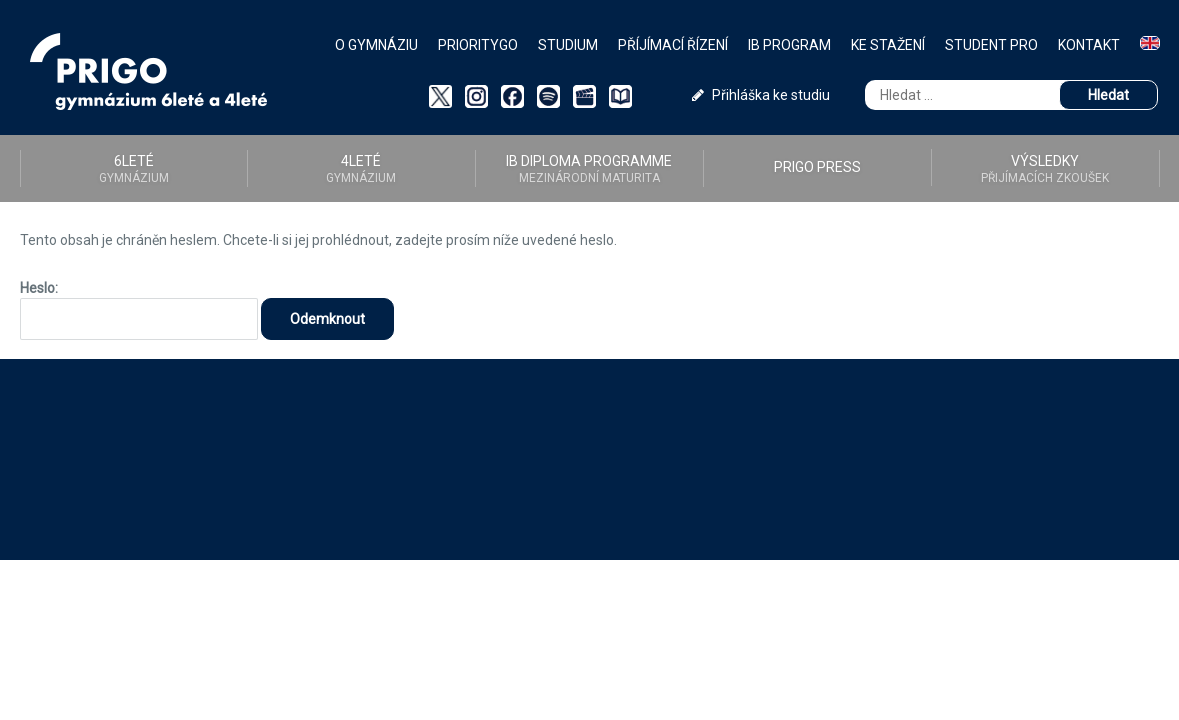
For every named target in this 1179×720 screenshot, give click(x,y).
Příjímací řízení (673, 45)
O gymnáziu (376, 45)
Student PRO (991, 45)
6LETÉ (134, 169)
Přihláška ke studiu (761, 95)
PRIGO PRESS (817, 167)
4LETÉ (361, 169)
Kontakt (1089, 45)
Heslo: (139, 310)
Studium (568, 45)
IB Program (789, 45)
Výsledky (1045, 169)
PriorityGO (478, 45)
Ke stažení (888, 45)
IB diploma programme (589, 169)
